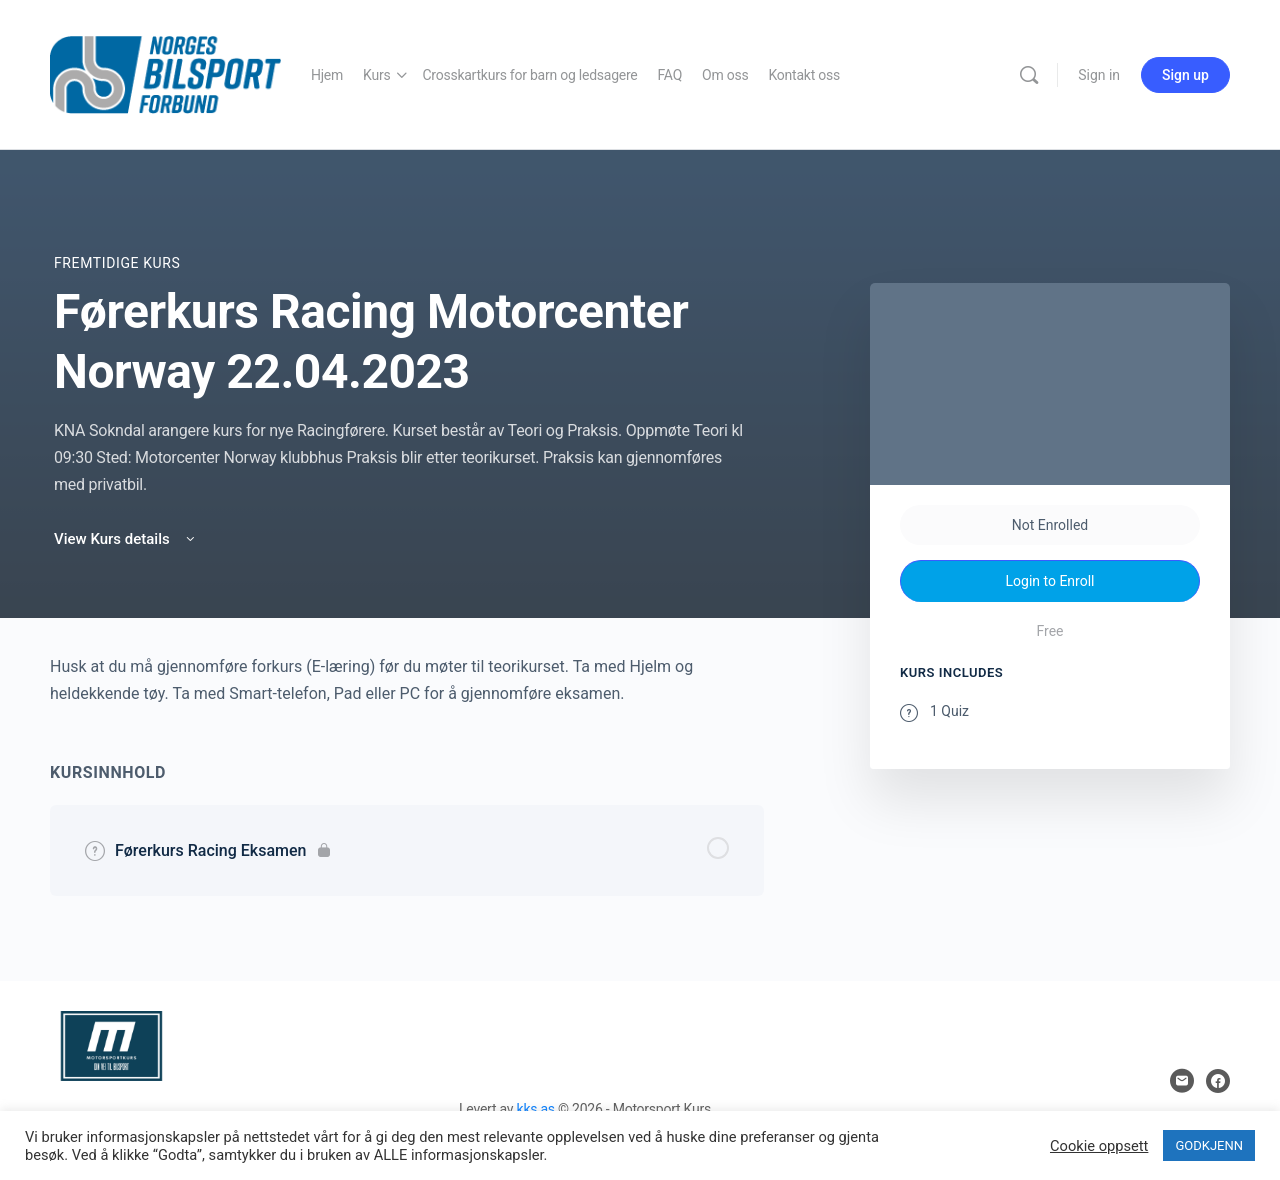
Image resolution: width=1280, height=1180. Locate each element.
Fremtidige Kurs (117, 263)
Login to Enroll (1050, 581)
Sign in (1099, 75)
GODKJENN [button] (1209, 1145)
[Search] (1029, 75)
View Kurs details (126, 539)
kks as (536, 1109)
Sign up (1185, 75)
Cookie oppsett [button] (1099, 1146)
